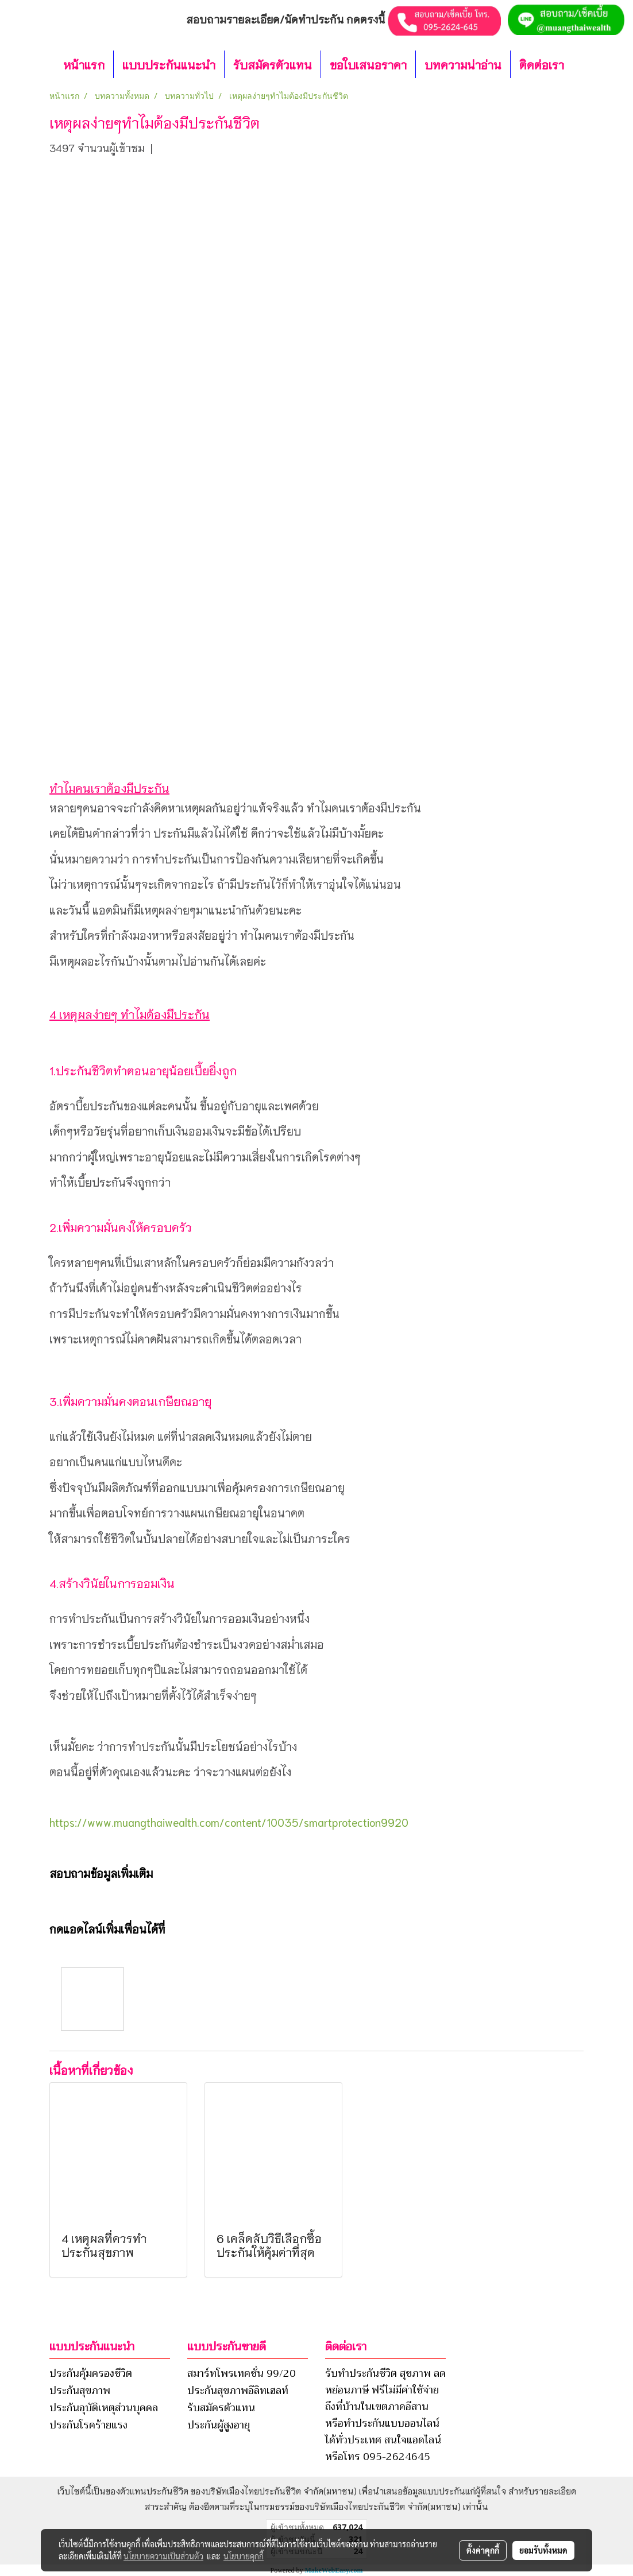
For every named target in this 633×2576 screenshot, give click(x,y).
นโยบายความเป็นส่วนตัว (163, 2556)
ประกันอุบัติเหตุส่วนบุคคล (103, 2408)
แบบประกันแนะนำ (168, 64)
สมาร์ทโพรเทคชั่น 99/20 (241, 2373)
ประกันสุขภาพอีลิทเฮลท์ (237, 2390)
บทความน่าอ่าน (462, 64)
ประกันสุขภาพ (79, 2390)
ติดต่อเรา (541, 64)
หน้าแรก (84, 64)
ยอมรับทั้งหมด (543, 2550)
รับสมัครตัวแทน (272, 64)
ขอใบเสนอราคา (368, 64)
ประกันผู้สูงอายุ (218, 2425)
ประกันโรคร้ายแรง (88, 2425)
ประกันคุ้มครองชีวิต (90, 2373)
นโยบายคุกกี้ (243, 2556)
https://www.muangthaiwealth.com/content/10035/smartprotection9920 (228, 1822)
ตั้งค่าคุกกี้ (482, 2550)
